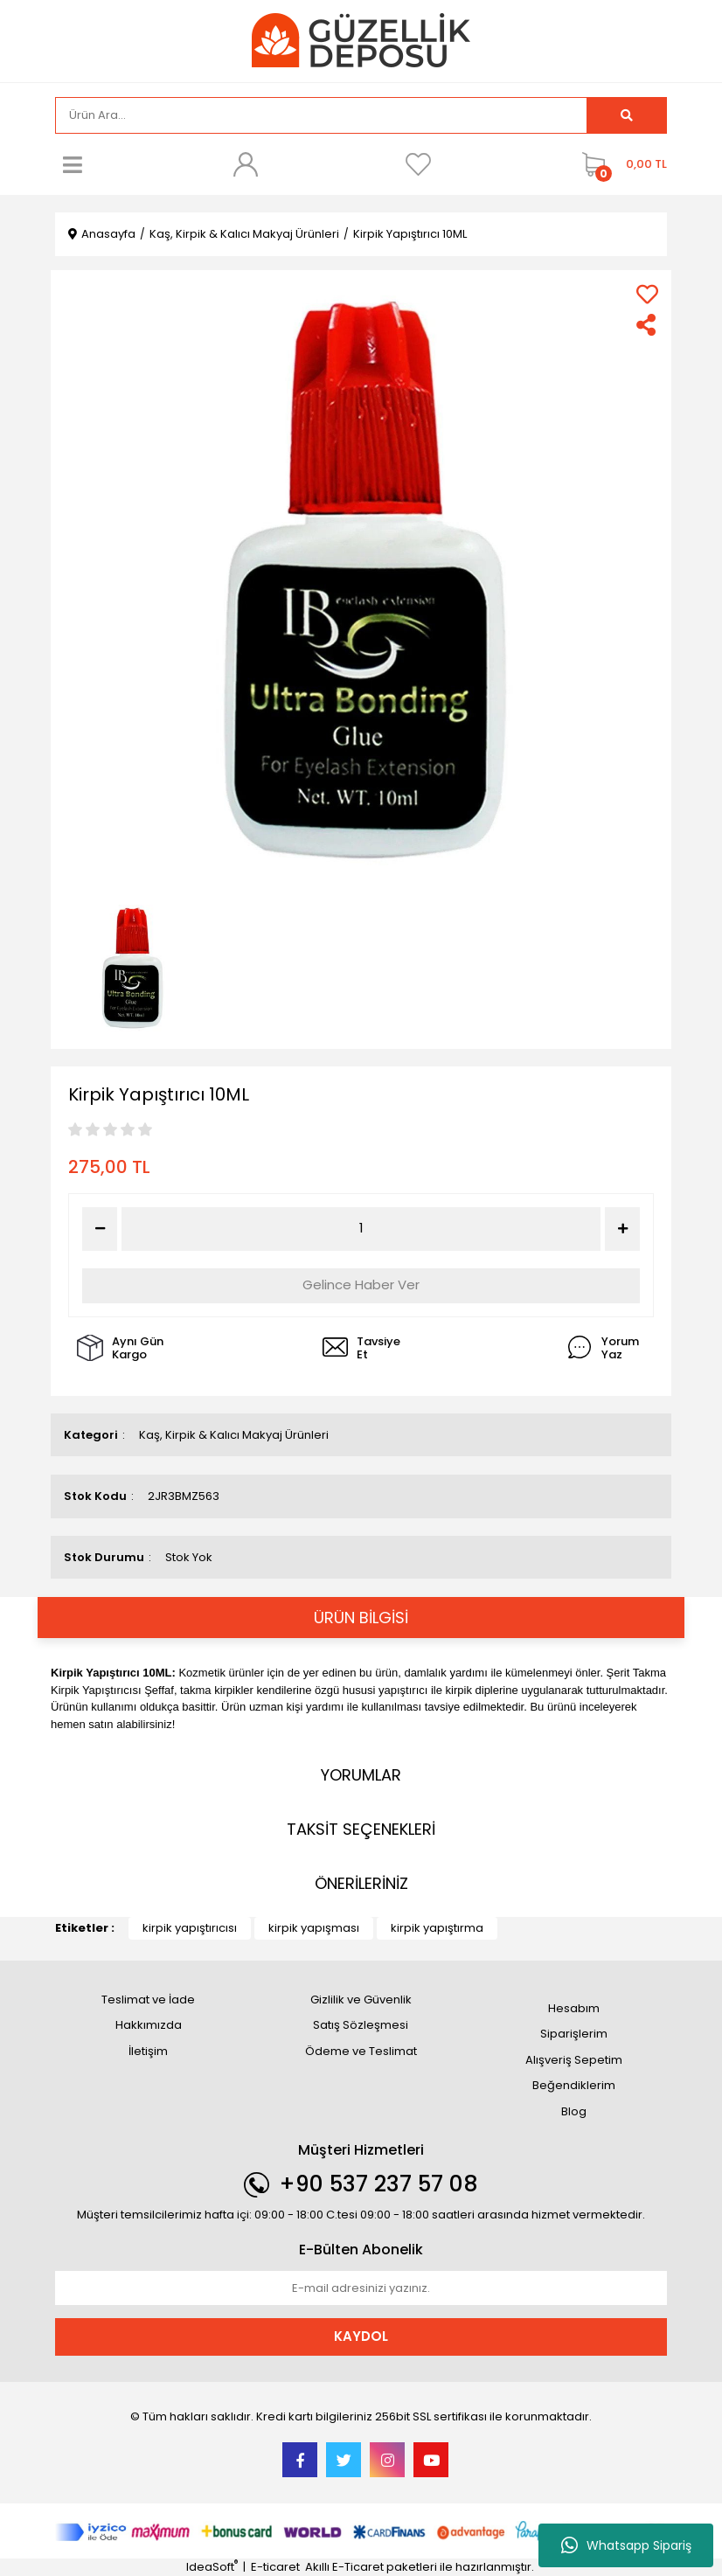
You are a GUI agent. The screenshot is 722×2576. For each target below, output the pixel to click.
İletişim (148, 2051)
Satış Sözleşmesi (360, 2025)
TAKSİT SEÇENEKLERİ (361, 1829)
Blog (574, 2111)
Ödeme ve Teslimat (361, 2051)
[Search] (321, 115)
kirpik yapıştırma (437, 1928)
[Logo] (361, 39)
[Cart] (620, 164)
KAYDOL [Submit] (361, 2336)
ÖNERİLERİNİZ (361, 1883)
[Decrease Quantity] (99, 1229)
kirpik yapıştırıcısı (189, 1928)
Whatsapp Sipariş (626, 2545)
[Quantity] (361, 1228)
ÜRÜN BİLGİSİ (361, 1617)
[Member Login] (245, 164)
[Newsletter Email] (361, 2288)
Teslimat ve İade (148, 1999)
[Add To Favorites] (647, 294)
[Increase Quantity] (622, 1229)
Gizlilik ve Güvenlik (361, 1999)
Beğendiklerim (573, 2085)
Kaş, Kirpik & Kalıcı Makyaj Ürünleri (234, 1435)
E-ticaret (275, 2567)
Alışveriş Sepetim (573, 2060)
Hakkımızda (148, 2025)
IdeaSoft (212, 2567)
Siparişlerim (573, 2033)
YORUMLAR (361, 1775)
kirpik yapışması (313, 1928)
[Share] (647, 325)
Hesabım (574, 2008)
